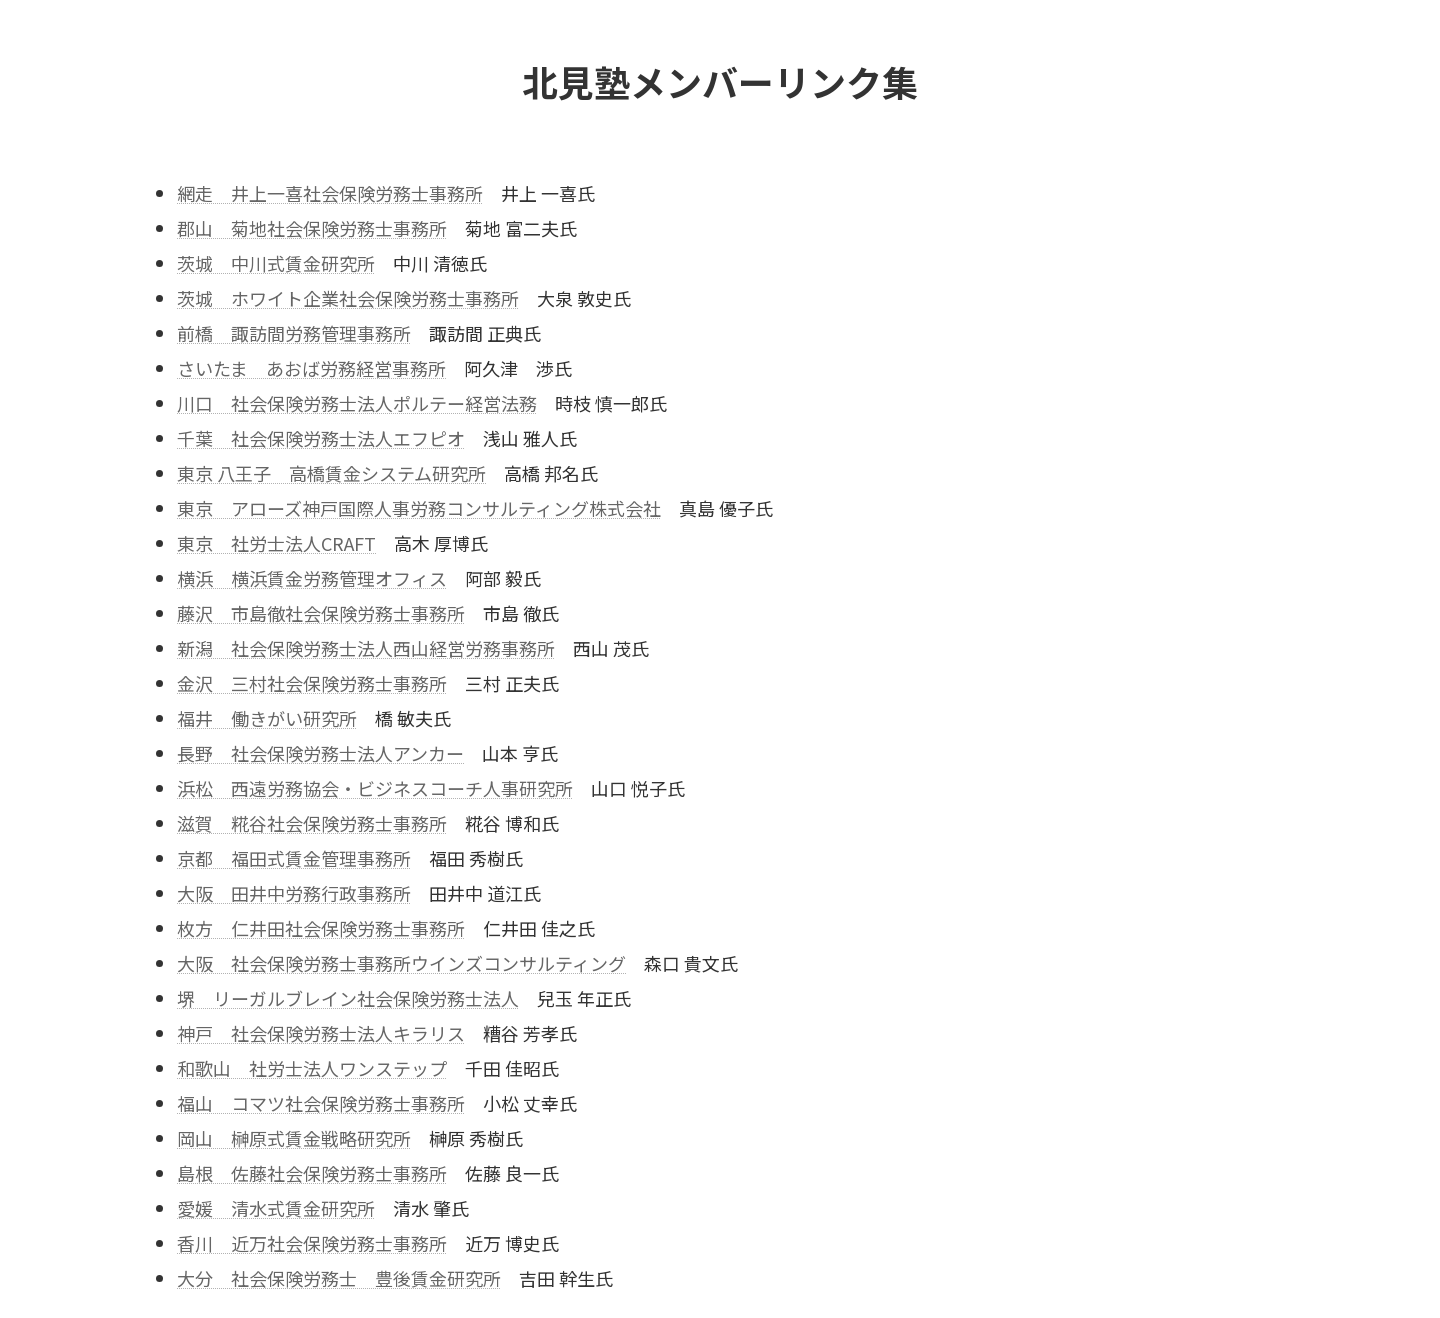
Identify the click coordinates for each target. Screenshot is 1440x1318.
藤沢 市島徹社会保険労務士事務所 (321, 613)
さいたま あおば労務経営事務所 (311, 368)
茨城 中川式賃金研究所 (276, 263)
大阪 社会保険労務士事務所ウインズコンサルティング (401, 963)
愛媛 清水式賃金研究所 (276, 1208)
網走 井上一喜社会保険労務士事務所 (330, 193)
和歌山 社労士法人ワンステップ (312, 1068)
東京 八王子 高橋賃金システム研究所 (331, 473)
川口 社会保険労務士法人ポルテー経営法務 (357, 403)
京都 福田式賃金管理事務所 (294, 858)
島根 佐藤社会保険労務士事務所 (312, 1173)
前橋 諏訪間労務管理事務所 (294, 333)
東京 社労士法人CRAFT (276, 543)
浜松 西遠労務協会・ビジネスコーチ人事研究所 (375, 788)
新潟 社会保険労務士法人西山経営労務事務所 (366, 648)
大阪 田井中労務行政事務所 (294, 893)
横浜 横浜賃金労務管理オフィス (312, 578)
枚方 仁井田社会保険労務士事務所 (321, 928)
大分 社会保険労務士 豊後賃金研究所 (339, 1278)
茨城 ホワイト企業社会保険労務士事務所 (348, 298)
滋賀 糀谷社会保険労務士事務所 (312, 823)
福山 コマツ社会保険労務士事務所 (321, 1103)
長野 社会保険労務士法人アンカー (320, 753)
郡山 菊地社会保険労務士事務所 (312, 228)
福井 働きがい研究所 (267, 718)
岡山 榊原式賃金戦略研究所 (294, 1138)
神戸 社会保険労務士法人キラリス (321, 1033)
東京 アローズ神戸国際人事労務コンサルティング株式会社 (419, 508)
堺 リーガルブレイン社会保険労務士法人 (348, 998)
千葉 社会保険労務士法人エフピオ (321, 438)
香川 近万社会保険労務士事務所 (312, 1243)
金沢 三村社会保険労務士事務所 (312, 683)
